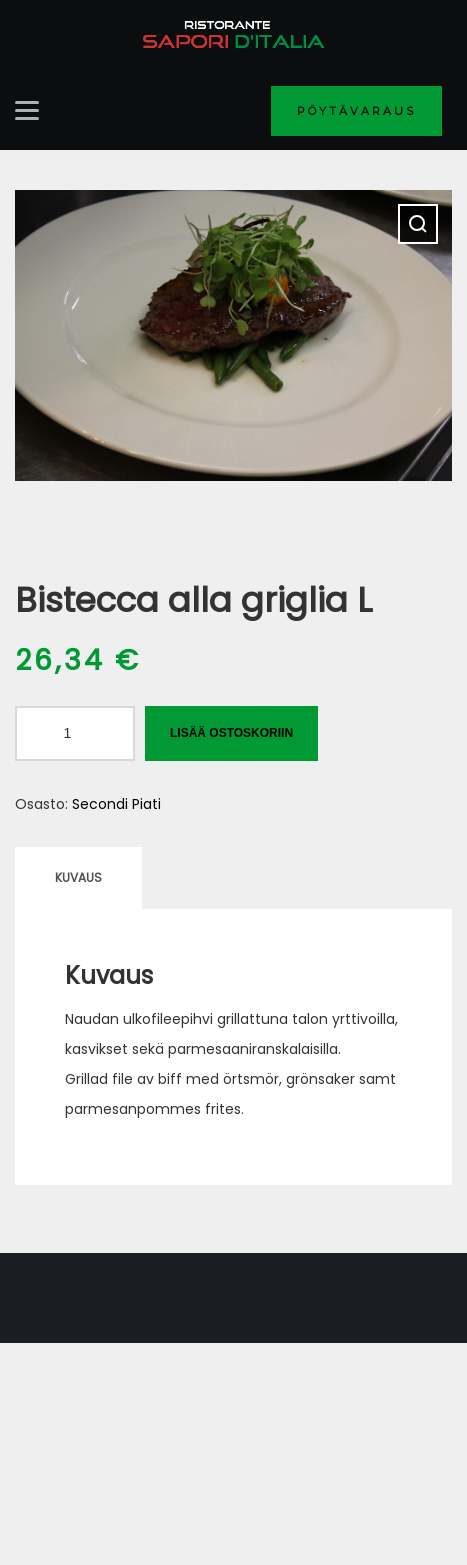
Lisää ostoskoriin (231, 733)
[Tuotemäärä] (75, 733)
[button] (418, 224)
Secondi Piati (116, 804)
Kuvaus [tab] (78, 877)
